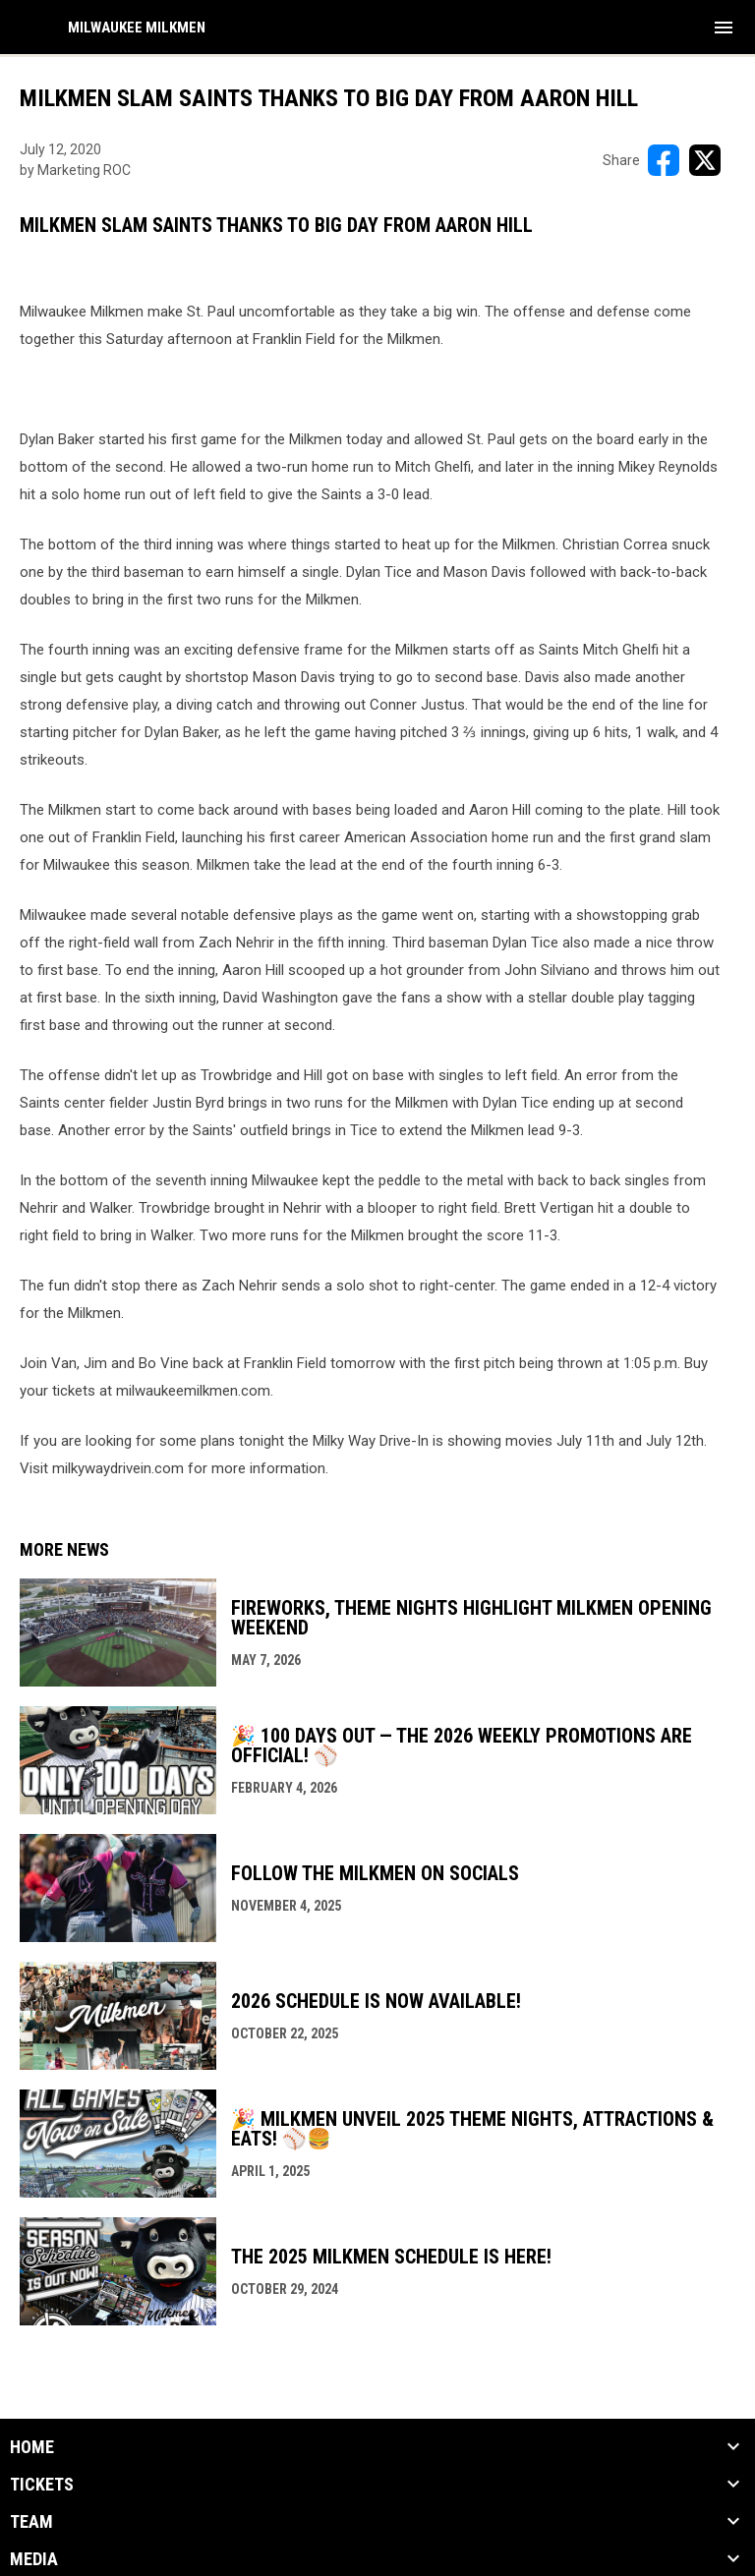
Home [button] (32, 2447)
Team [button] (31, 2522)
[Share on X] (705, 160)
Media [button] (34, 2559)
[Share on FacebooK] (663, 160)
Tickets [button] (42, 2484)
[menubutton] (723, 27)
